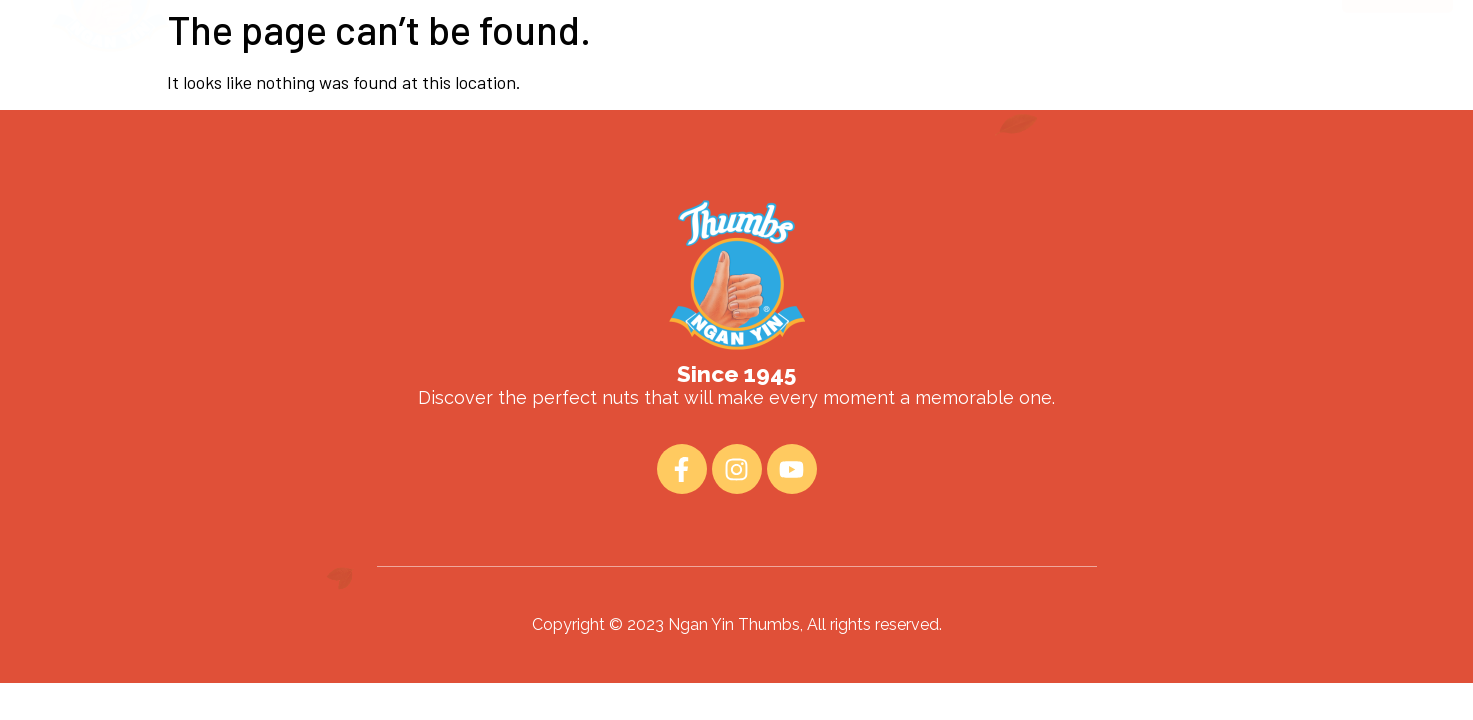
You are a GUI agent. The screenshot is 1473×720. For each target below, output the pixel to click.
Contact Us (949, 66)
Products (710, 66)
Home (493, 66)
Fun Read (825, 66)
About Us (595, 66)
